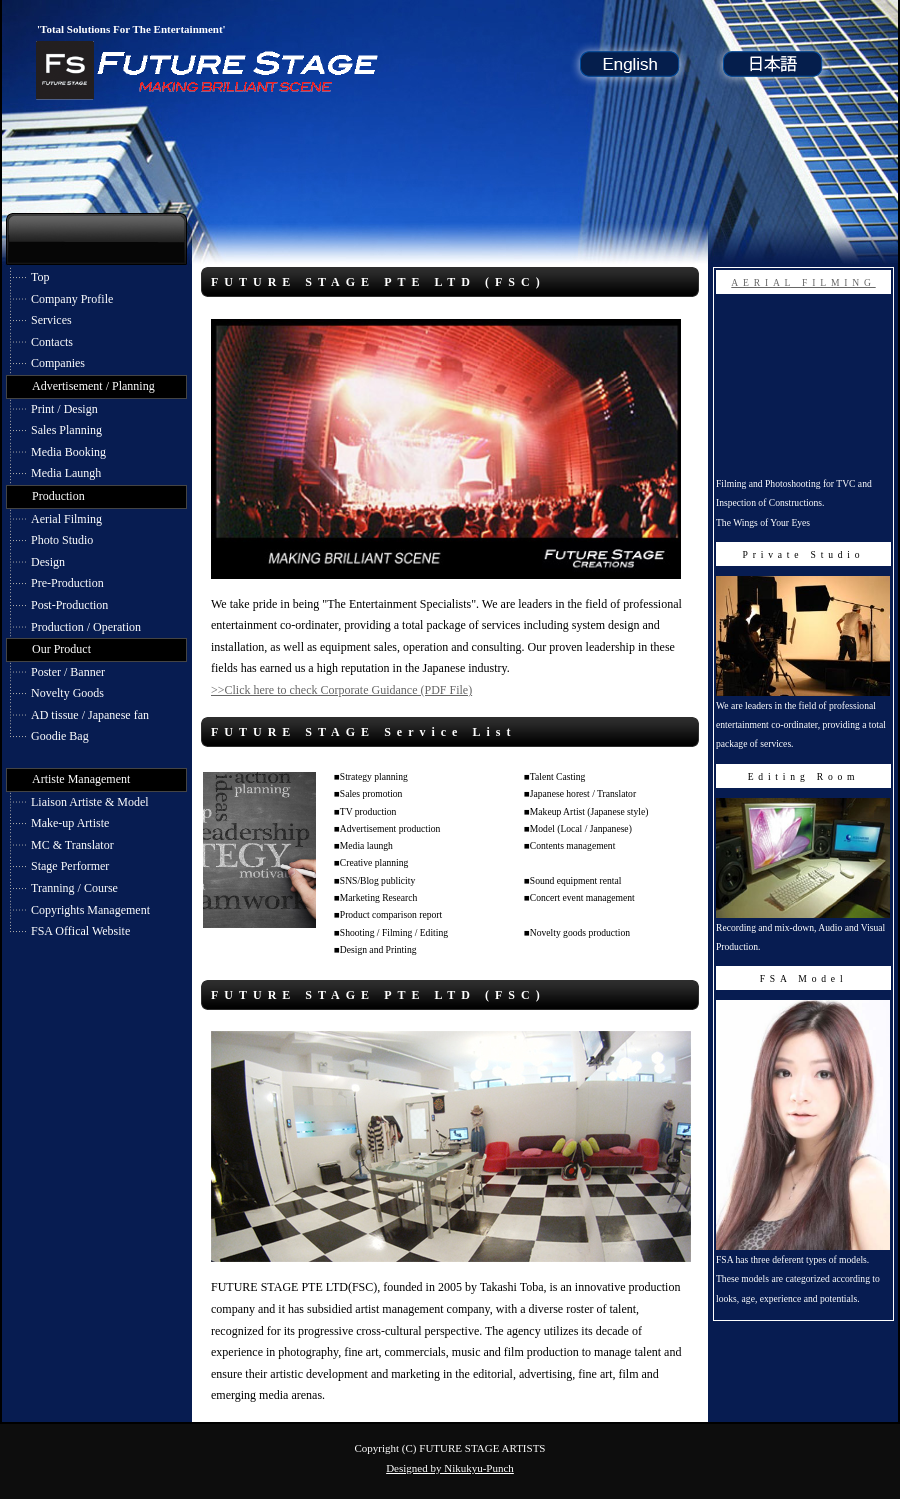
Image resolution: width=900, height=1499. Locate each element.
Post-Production (69, 605)
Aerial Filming (66, 519)
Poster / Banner (68, 672)
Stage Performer (70, 866)
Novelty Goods (67, 693)
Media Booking (68, 452)
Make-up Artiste (70, 823)
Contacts (52, 342)
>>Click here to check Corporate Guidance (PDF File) (341, 690)
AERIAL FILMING (803, 282)
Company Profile (72, 299)
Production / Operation (86, 627)
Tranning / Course (74, 888)
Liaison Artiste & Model (90, 802)
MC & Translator (72, 845)
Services (51, 320)
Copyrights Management (90, 910)
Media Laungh (66, 473)
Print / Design (64, 409)
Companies (58, 363)
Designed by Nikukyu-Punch (450, 1468)
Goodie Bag (60, 736)
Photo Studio (62, 540)
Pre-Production (67, 583)
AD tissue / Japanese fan (90, 715)
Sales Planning (66, 430)
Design (48, 562)
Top (40, 277)
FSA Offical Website (80, 931)
